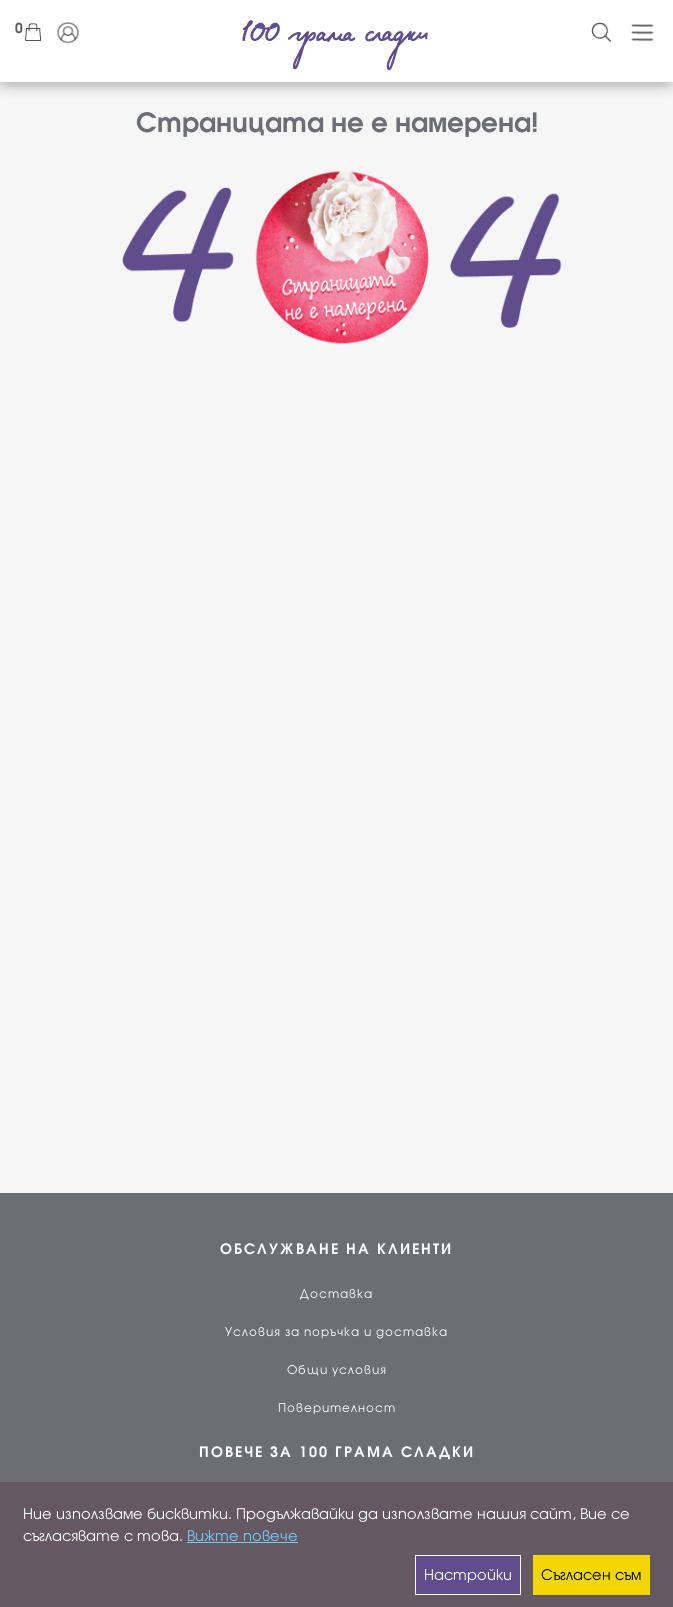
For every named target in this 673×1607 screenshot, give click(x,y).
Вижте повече (242, 1536)
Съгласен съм (591, 1575)
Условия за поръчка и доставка (336, 1332)
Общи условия (337, 1370)
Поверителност (337, 1408)
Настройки (468, 1575)
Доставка (336, 1294)
